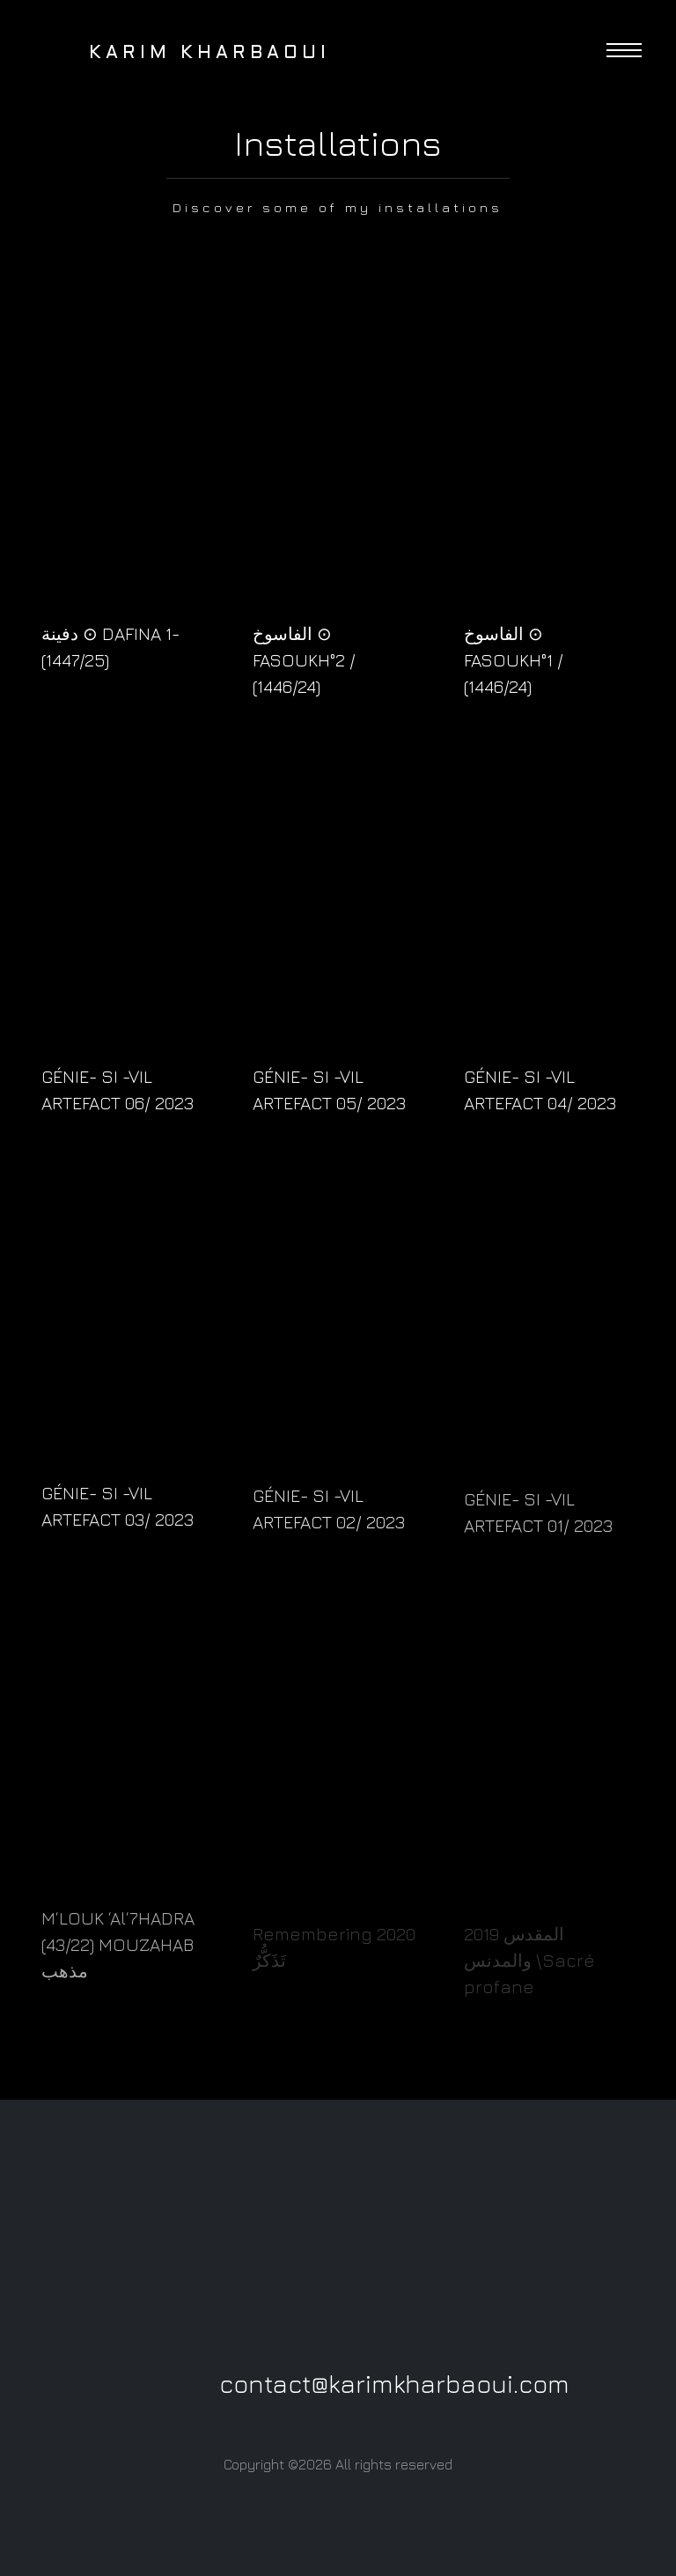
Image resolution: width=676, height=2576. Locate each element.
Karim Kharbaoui (182, 54)
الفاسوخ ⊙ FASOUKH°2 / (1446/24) (304, 659)
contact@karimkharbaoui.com (394, 2383)
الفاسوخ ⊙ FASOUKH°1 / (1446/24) (513, 659)
